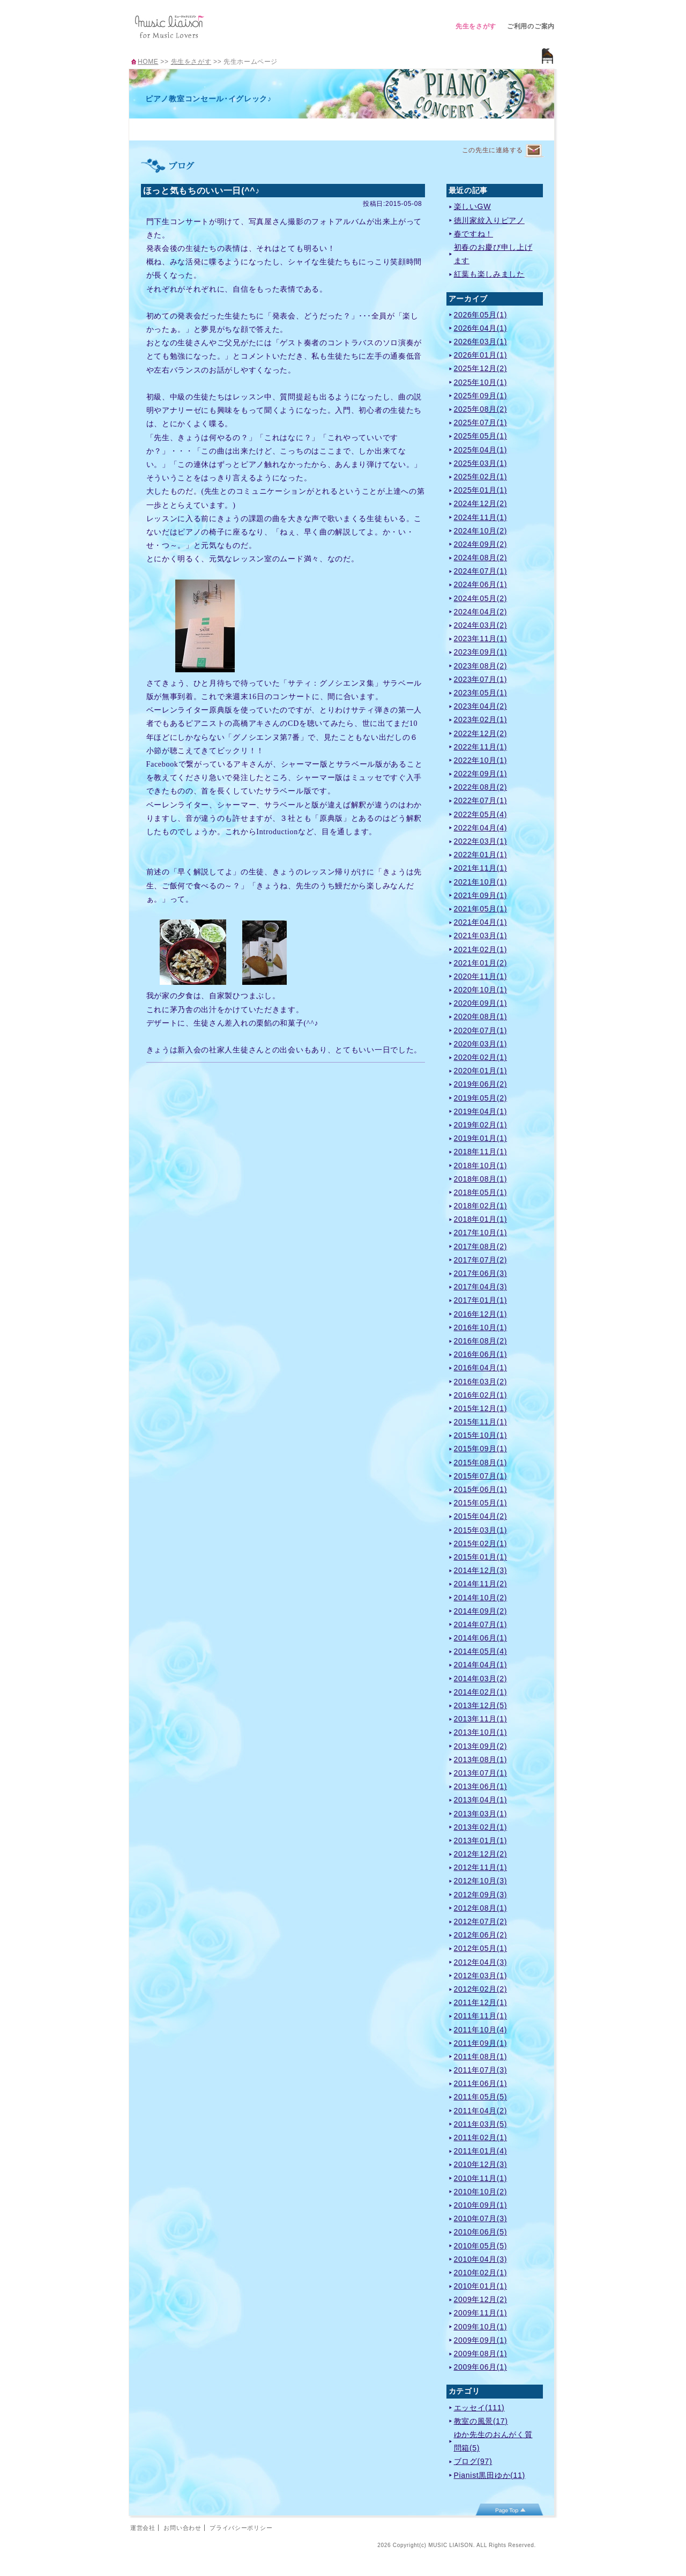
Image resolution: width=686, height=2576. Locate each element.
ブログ (474, 127)
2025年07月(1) (481, 422)
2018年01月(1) (481, 1219)
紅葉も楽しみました (489, 274)
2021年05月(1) (481, 908)
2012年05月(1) (481, 1948)
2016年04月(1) (481, 1367)
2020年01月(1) (481, 1070)
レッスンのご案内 (261, 127)
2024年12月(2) (481, 503)
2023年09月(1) (481, 652)
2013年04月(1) (481, 1799)
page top (509, 2509)
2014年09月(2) (481, 1611)
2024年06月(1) (481, 584)
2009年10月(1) (481, 2326)
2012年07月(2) (481, 1921)
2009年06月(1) (481, 2367)
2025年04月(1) (481, 450)
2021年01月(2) (481, 963)
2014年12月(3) (481, 1570)
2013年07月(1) (481, 1773)
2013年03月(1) (481, 1813)
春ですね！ (474, 233)
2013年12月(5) (481, 1705)
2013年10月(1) (481, 1732)
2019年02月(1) (481, 1124)
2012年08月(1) (481, 1908)
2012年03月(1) (481, 1975)
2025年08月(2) (481, 409)
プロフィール (208, 127)
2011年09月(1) (481, 2043)
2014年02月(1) (481, 1692)
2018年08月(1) (481, 1179)
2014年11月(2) (481, 1583)
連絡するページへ (534, 151)
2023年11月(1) (481, 638)
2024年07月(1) (481, 571)
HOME (148, 61)
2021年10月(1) (481, 882)
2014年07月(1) (481, 1624)
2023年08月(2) (481, 666)
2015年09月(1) (481, 1448)
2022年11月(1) (481, 747)
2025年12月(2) (481, 368)
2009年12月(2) (481, 2299)
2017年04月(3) (481, 1286)
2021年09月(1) (481, 895)
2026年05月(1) (481, 314)
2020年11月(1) (481, 976)
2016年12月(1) (481, 1314)
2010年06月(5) (481, 2232)
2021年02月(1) (481, 949)
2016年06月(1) (481, 1354)
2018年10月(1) (481, 1165)
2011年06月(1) (481, 2083)
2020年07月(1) (481, 1030)
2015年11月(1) (481, 1421)
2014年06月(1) (481, 1638)
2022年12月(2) (481, 733)
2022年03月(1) (481, 841)
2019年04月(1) (481, 1111)
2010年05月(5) (481, 2245)
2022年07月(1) (481, 800)
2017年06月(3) (481, 1273)
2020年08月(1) (481, 1016)
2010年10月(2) (481, 2191)
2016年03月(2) (481, 1381)
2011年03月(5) (481, 2124)
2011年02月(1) (481, 2137)
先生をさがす (476, 26)
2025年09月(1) (481, 395)
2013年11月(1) (481, 1718)
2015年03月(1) (481, 1530)
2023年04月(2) (481, 706)
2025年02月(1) (481, 476)
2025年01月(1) (481, 490)
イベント (367, 127)
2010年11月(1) (481, 2178)
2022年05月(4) (481, 814)
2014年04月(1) (481, 1664)
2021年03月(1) (481, 935)
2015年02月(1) (481, 1543)
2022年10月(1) (481, 760)
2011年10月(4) (481, 2029)
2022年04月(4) (481, 827)
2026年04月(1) (481, 328)
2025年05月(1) (481, 436)
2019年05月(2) (481, 1098)
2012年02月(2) (481, 1989)
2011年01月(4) (481, 2151)
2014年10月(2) (481, 1597)
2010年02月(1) (481, 2272)
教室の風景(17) (481, 2421)
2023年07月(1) (481, 679)
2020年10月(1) (481, 989)
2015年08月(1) (481, 1462)
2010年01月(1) (481, 2286)
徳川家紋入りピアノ (489, 220)
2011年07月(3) (481, 2070)
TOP (155, 127)
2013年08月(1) (481, 1759)
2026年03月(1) (481, 341)
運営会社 (142, 2528)
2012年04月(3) (481, 1962)
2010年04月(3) (481, 2259)
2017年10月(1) (481, 1232)
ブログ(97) (473, 2461)
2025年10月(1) (481, 382)
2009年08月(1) (481, 2353)
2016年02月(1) (481, 1395)
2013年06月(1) (481, 1786)
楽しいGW (472, 206)
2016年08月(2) (481, 1341)
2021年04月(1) (481, 922)
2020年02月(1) (481, 1057)
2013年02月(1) (481, 1827)
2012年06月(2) (481, 1935)
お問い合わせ (182, 2528)
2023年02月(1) (481, 719)
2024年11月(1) (481, 517)
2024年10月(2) (481, 530)
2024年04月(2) (481, 611)
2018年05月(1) (481, 1192)
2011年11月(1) (481, 2015)
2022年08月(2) (481, 787)
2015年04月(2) (481, 1516)
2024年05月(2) (481, 598)
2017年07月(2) (481, 1260)
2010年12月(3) (481, 2164)
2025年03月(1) (481, 463)
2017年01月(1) (481, 1300)
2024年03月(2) (481, 625)
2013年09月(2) (481, 1746)
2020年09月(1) (481, 1003)
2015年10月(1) (481, 1435)
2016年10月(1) (481, 1327)
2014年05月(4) (481, 1651)
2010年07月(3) (481, 2218)
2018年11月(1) (481, 1151)
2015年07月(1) (481, 1476)
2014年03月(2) (481, 1678)
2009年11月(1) (481, 2312)
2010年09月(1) (481, 2205)
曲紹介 (314, 127)
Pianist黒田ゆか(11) (489, 2475)
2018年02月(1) (481, 1205)
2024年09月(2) (481, 544)
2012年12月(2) (481, 1854)
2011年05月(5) (481, 2096)
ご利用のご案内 (531, 26)
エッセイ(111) (479, 2407)
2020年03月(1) (481, 1044)
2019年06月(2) (481, 1084)
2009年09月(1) (481, 2340)
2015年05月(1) (481, 1502)
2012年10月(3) (481, 1880)
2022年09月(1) (481, 773)
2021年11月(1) (481, 868)
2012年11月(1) (481, 1867)
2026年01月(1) (481, 355)
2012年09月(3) (481, 1894)
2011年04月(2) (481, 2110)
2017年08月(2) (481, 1246)
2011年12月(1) (481, 2002)
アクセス (421, 127)
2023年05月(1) (481, 692)
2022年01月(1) (481, 854)
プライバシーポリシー (241, 2528)
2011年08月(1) (481, 2056)
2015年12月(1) (481, 1408)
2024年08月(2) (481, 557)
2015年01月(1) (481, 1557)
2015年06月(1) (481, 1489)
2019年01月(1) (481, 1138)
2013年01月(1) (481, 1840)
